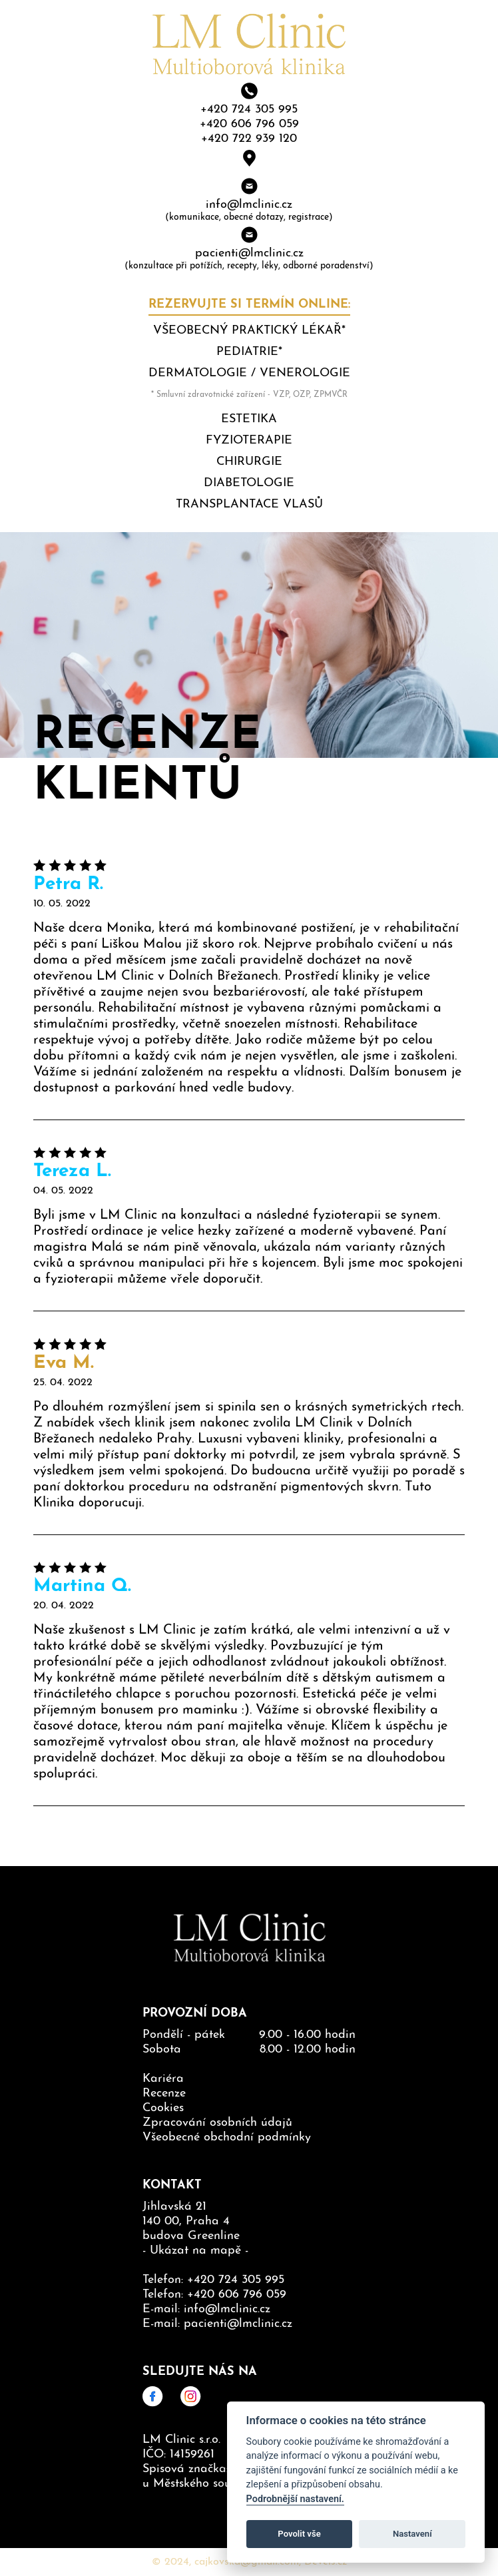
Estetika (249, 419)
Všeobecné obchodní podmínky (226, 2137)
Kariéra (163, 2079)
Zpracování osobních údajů (217, 2122)
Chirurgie (249, 462)
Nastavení (412, 2534)
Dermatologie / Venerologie (249, 373)
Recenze (164, 2093)
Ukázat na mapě (195, 2250)
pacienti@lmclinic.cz (249, 253)
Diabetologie (249, 483)
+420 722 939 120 (249, 139)
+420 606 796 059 (249, 124)
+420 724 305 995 (249, 109)
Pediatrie (247, 352)
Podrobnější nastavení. (295, 2499)
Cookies (163, 2108)
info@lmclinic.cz (249, 204)
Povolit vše (299, 2534)
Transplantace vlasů (249, 504)
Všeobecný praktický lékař (247, 330)
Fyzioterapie (249, 440)
